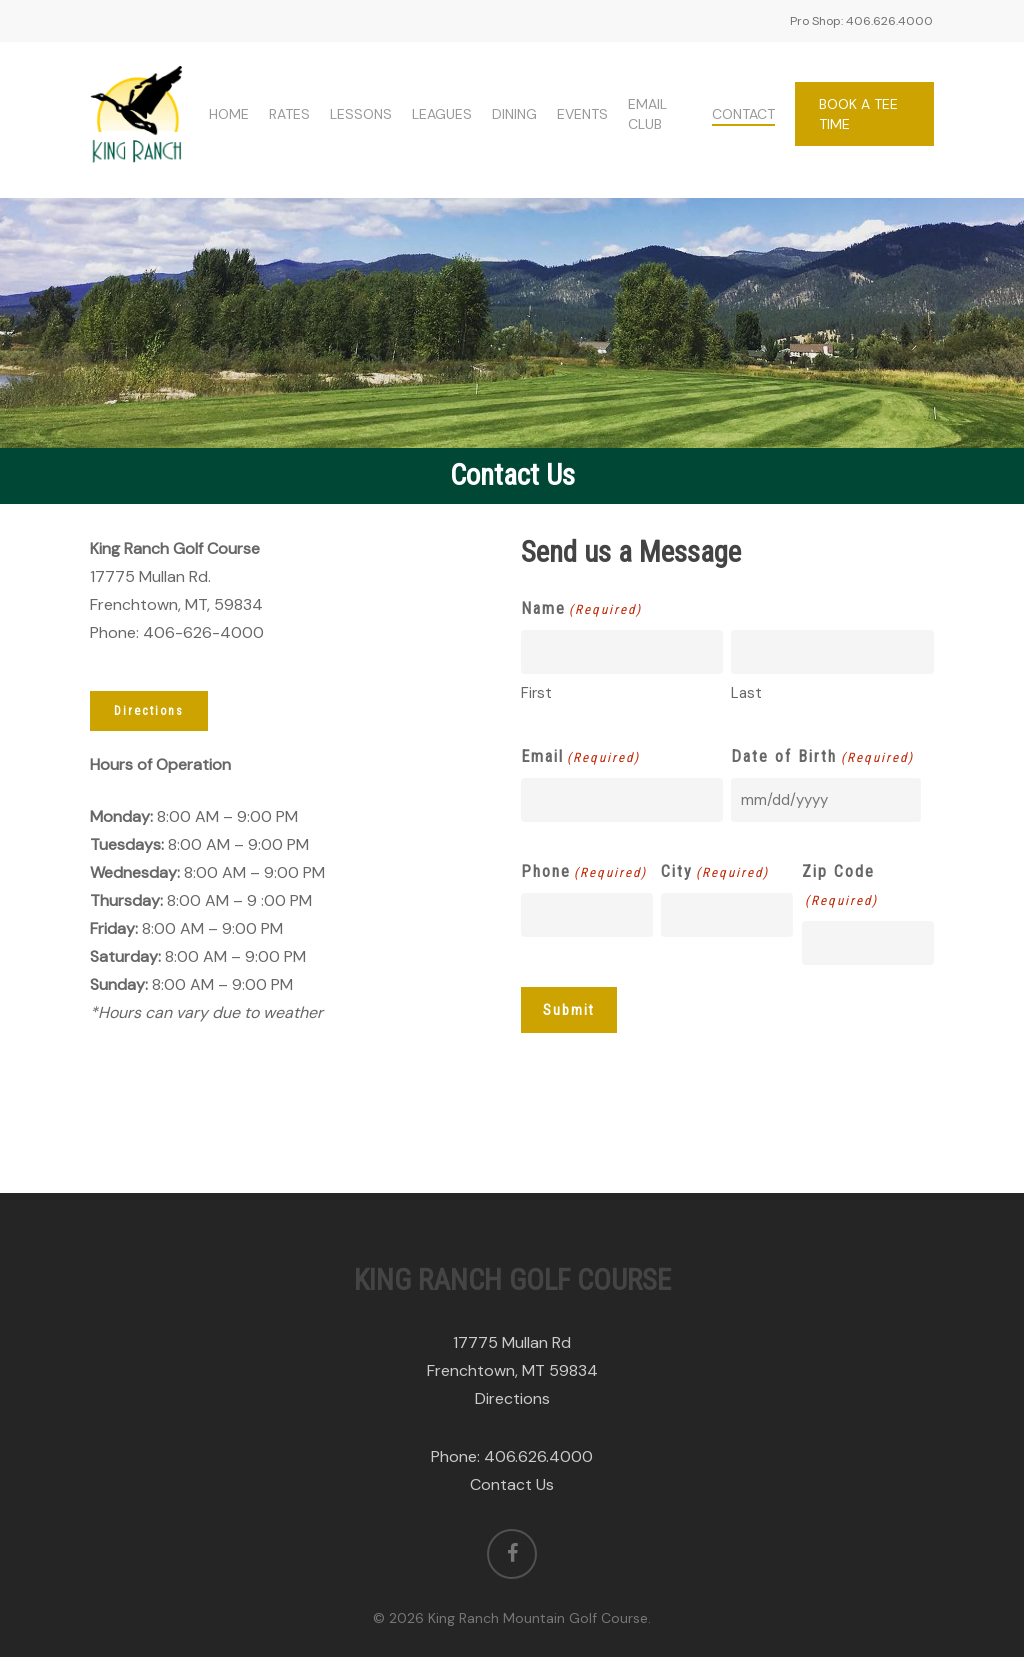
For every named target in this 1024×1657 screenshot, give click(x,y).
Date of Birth (822, 758)
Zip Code (840, 888)
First (536, 693)
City (715, 873)
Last (746, 693)
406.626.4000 (538, 1456)
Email (580, 758)
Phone (584, 873)
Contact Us (512, 1484)
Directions (512, 1398)
